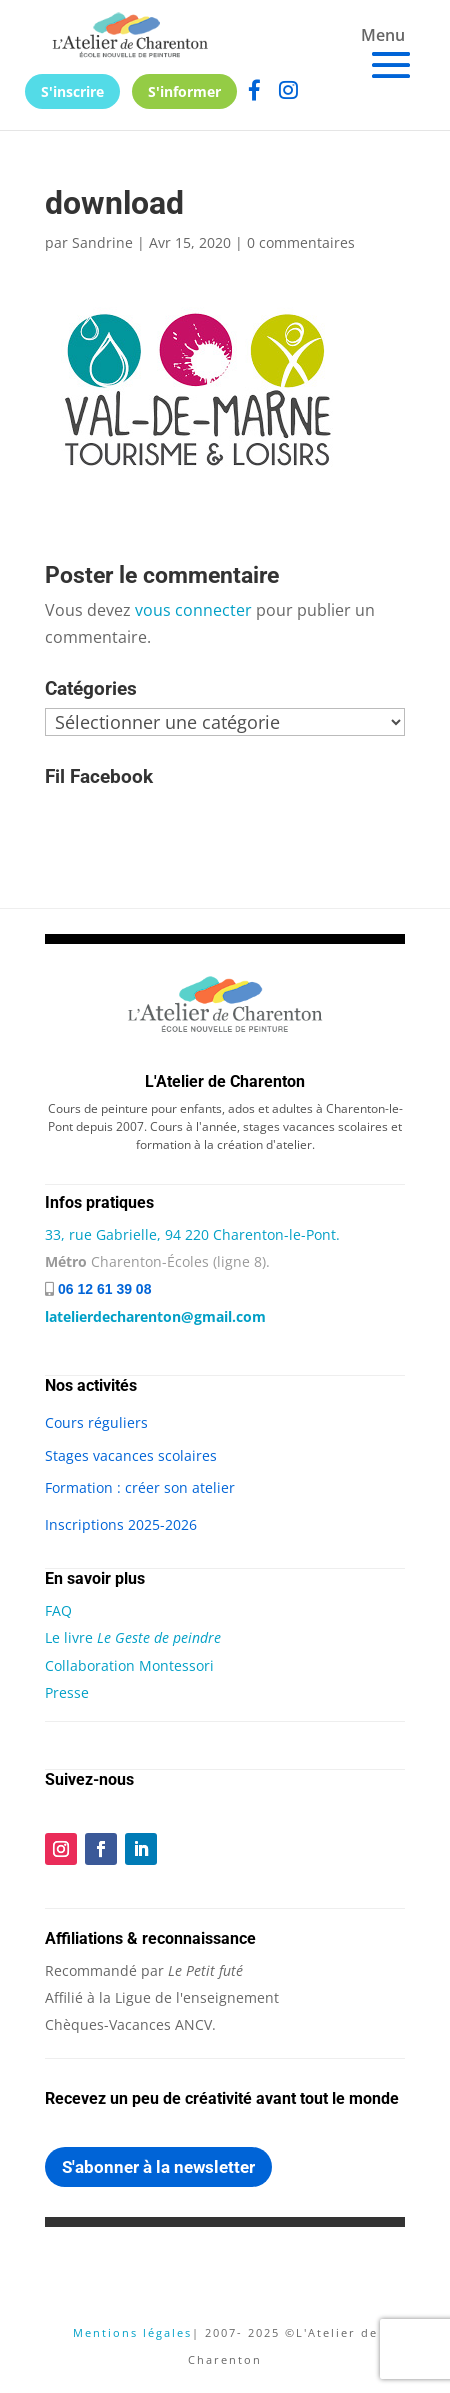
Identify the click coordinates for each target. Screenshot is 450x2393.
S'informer (184, 91)
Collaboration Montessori (129, 1665)
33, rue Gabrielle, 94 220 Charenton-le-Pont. (192, 1234)
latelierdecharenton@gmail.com (155, 1316)
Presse (67, 1692)
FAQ (58, 1610)
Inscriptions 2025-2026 (121, 1524)
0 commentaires (301, 242)
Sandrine (102, 242)
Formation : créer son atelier (140, 1487)
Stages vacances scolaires (131, 1455)
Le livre (133, 1637)
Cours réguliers (96, 1422)
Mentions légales (132, 2332)
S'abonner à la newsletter (158, 2167)
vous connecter (193, 610)
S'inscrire (72, 91)
